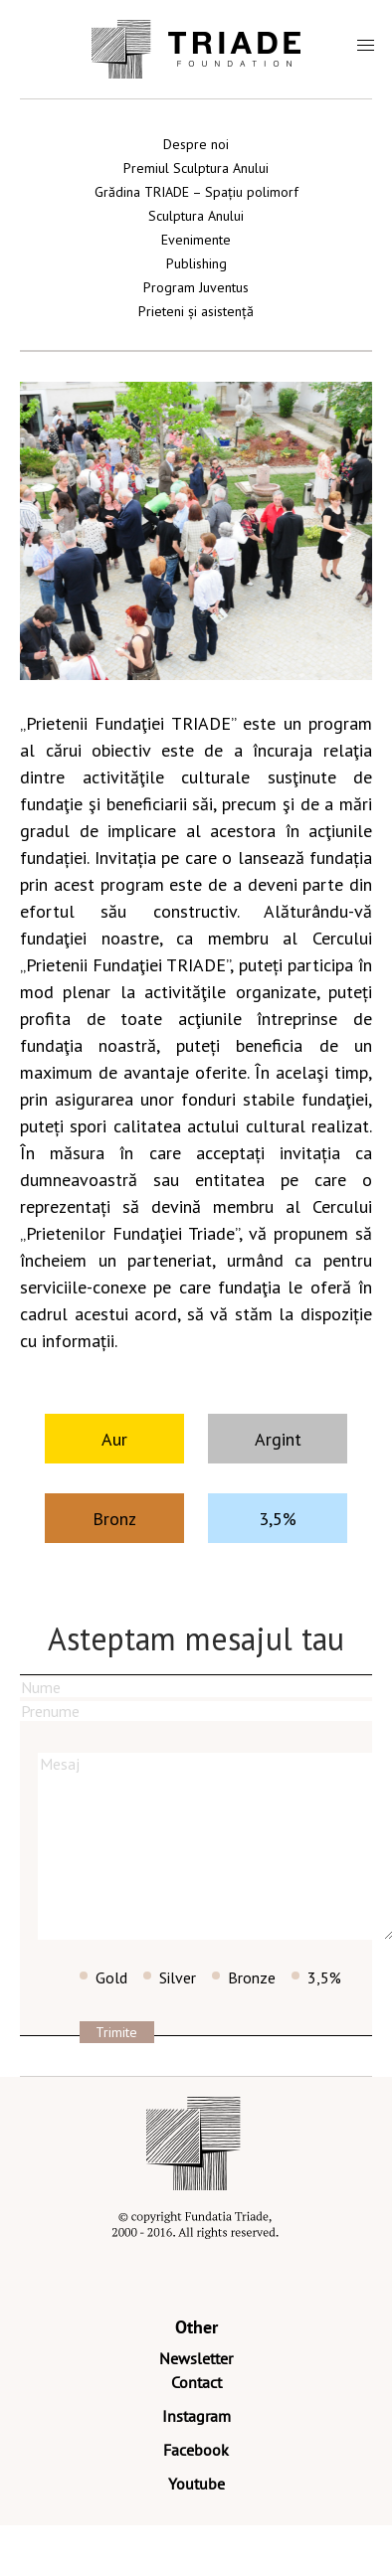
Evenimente (196, 240)
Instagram (196, 2416)
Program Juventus (196, 287)
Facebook (196, 2450)
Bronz (114, 1518)
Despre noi (196, 144)
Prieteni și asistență (196, 311)
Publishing (196, 263)
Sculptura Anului (196, 216)
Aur (114, 1439)
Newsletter (196, 2358)
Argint (278, 1439)
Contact (196, 2382)
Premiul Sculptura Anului (196, 168)
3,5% (277, 1518)
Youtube (196, 2483)
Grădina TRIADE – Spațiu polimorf (196, 192)
